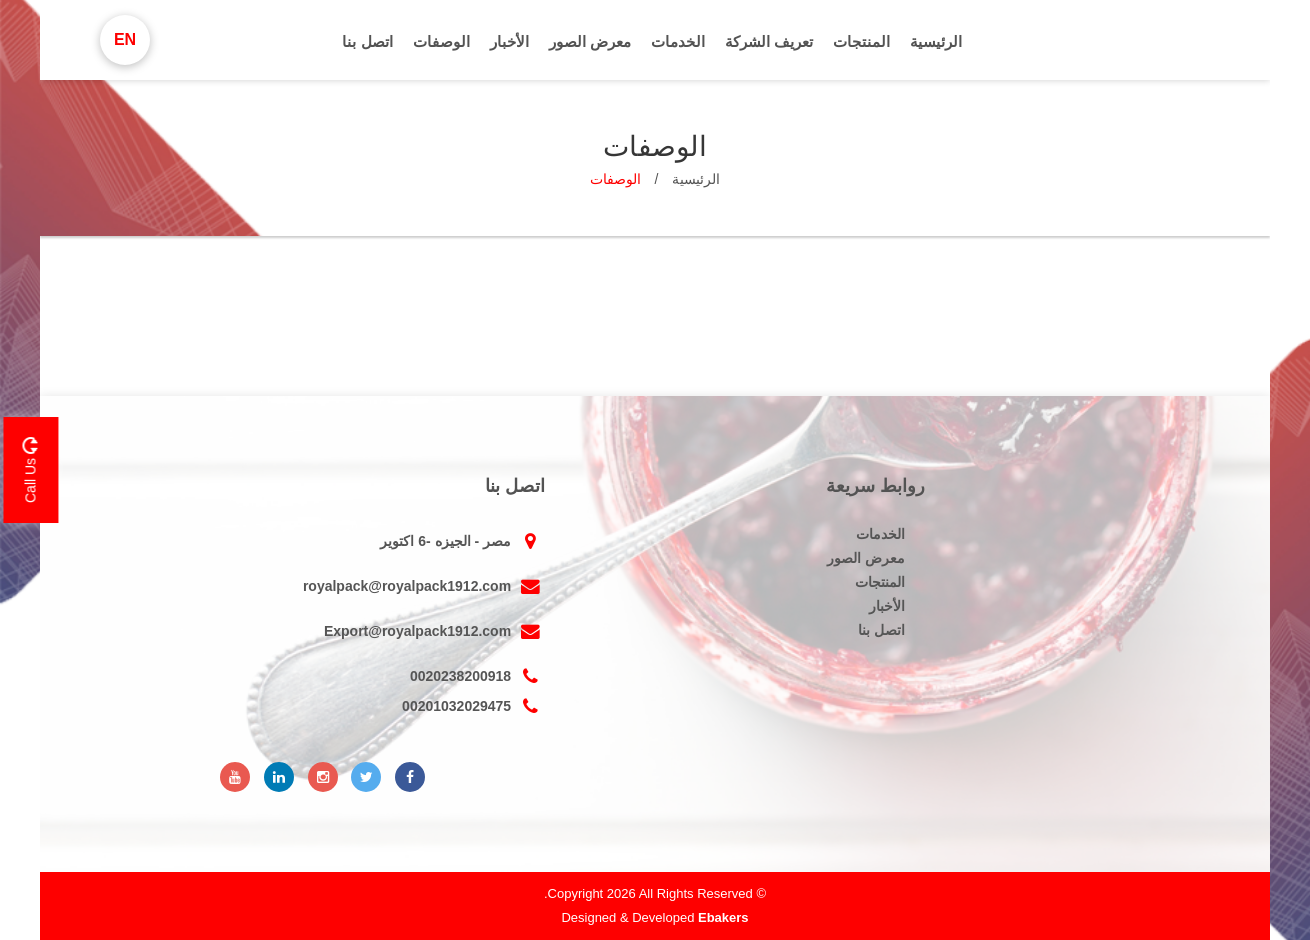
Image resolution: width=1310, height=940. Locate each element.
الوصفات (441, 41)
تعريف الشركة (769, 41)
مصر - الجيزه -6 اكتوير (462, 541)
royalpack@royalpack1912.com (424, 586)
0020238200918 (477, 676)
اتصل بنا (367, 41)
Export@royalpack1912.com (434, 631)
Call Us (30, 470)
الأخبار (509, 41)
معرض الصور (590, 41)
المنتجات (861, 41)
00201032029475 (473, 706)
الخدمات (678, 41)
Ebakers (723, 917)
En (125, 39)
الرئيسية (936, 41)
